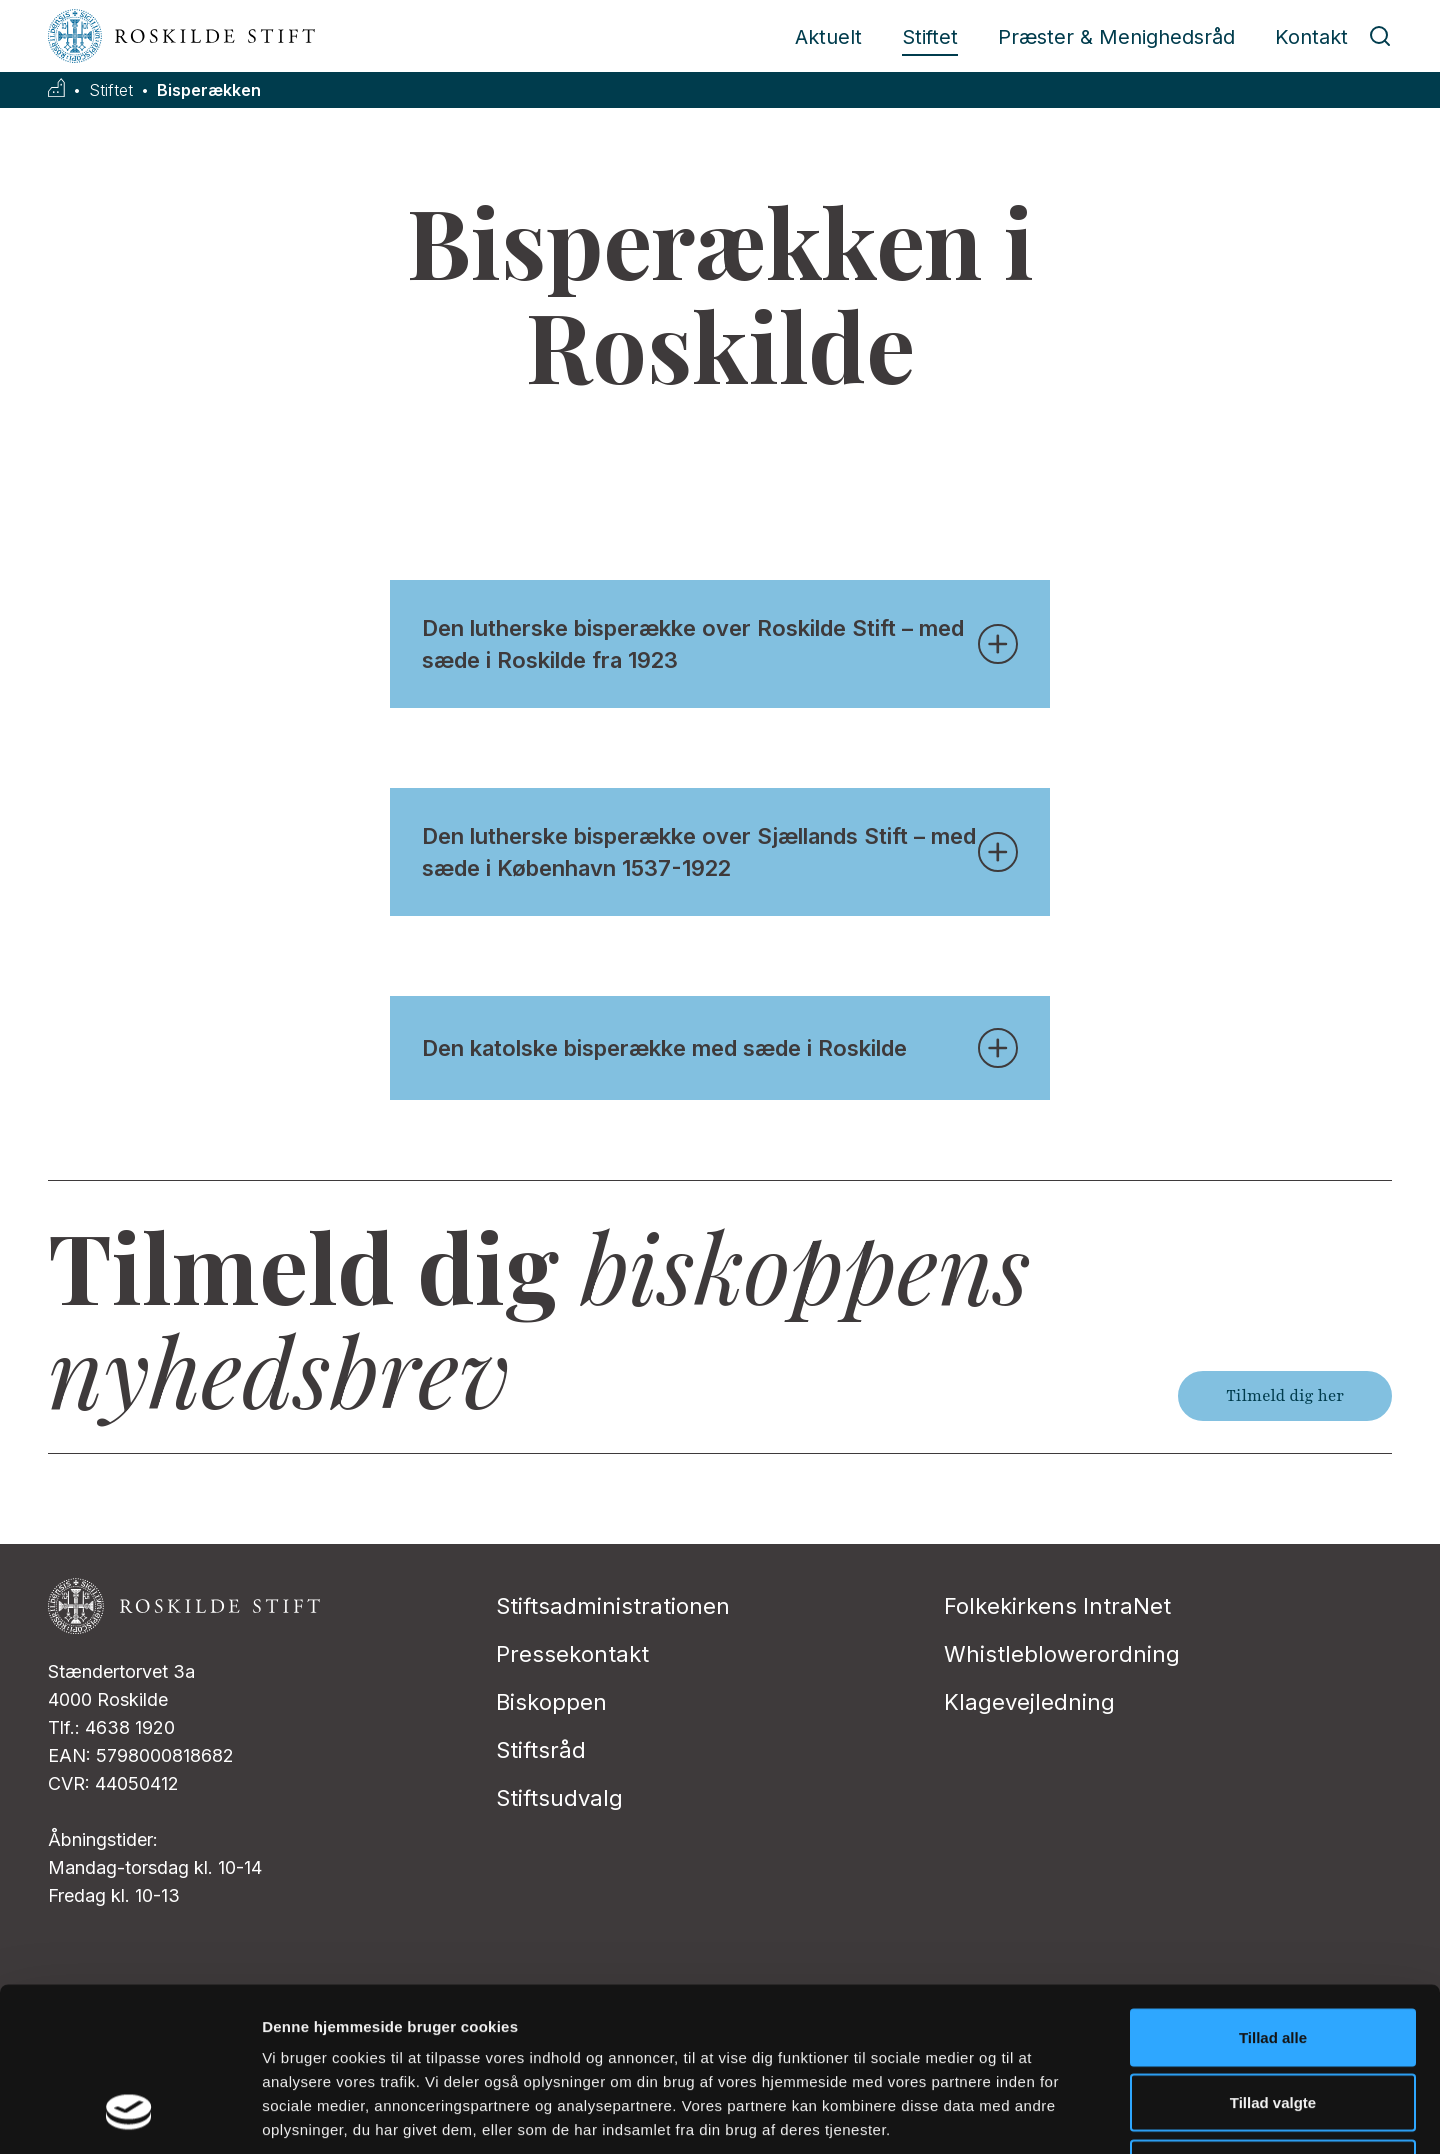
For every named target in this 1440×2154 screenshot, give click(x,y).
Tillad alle (1273, 1891)
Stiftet (930, 37)
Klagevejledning (1029, 1702)
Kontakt (1311, 37)
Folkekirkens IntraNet (1057, 1606)
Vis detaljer (1039, 2114)
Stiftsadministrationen (613, 1606)
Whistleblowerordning (1062, 1654)
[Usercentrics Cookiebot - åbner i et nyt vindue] (129, 2115)
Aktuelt (828, 37)
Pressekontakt (572, 1654)
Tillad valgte (1273, 1957)
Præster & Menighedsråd (1116, 37)
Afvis (1273, 2022)
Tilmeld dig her (1285, 1396)
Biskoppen (551, 1702)
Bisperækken (209, 90)
